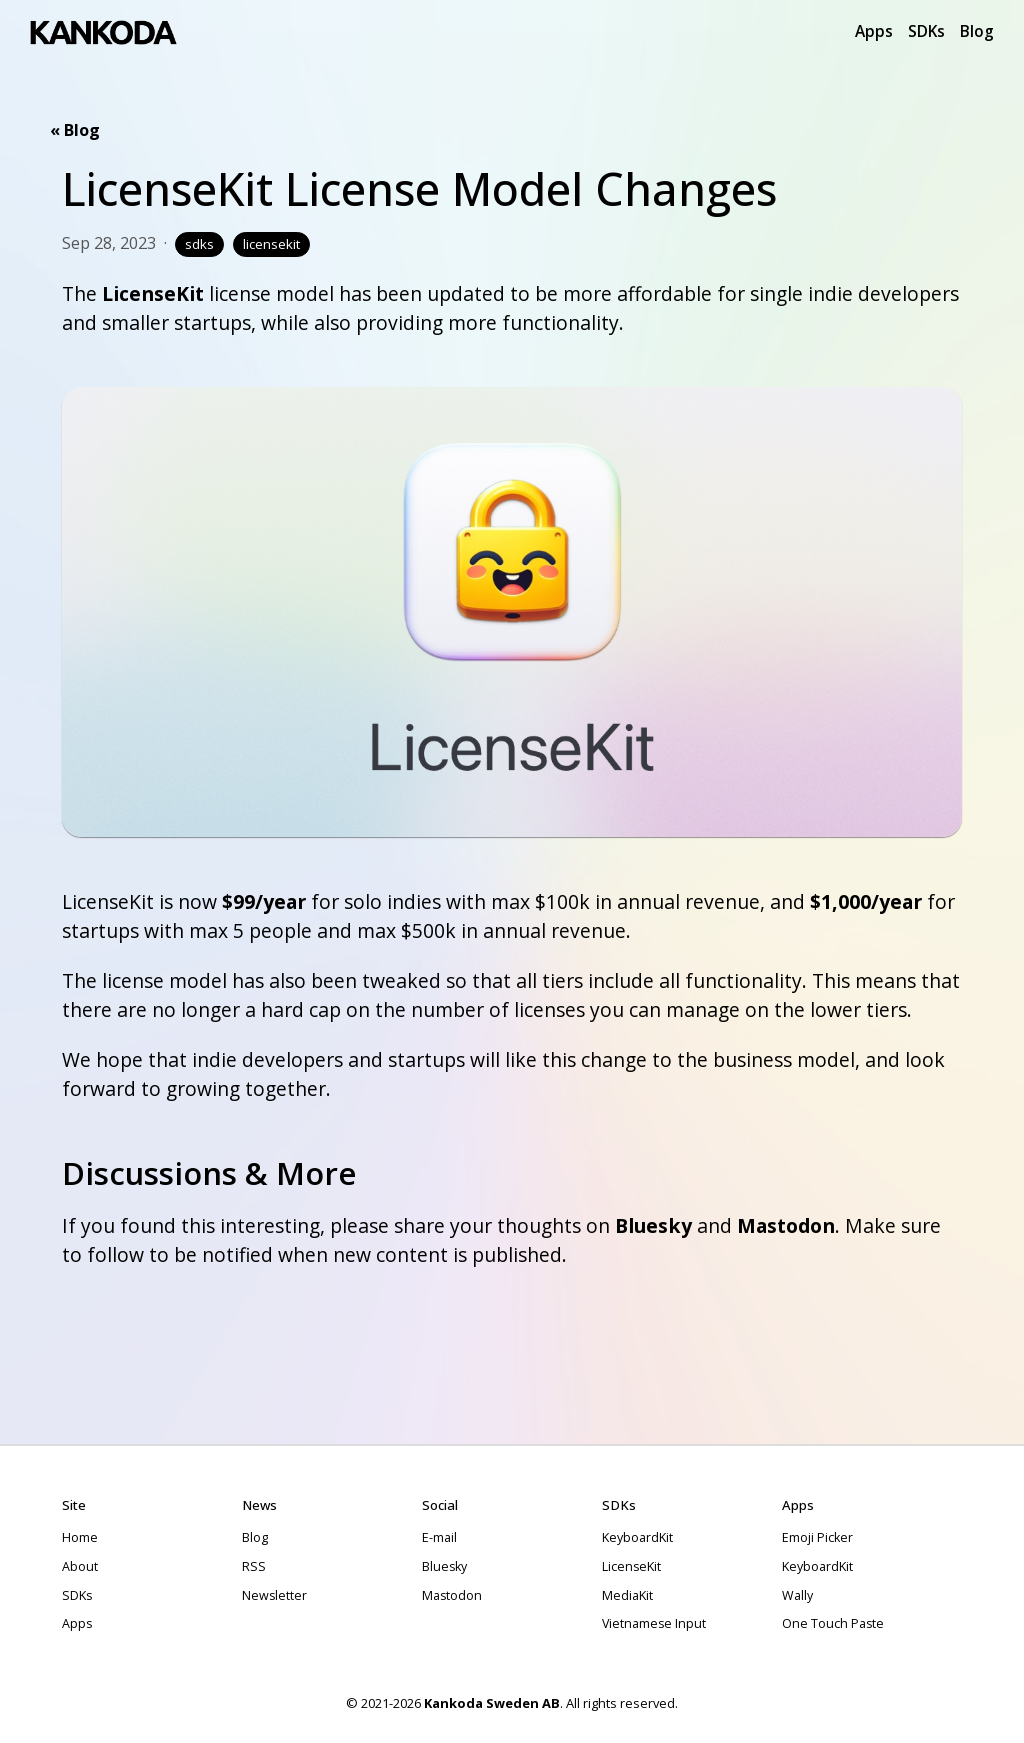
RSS (254, 1566)
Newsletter (274, 1595)
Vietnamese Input (654, 1623)
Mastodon (786, 1225)
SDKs (926, 31)
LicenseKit (153, 293)
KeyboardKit (637, 1537)
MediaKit (627, 1595)
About (80, 1566)
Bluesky (653, 1225)
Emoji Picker (817, 1537)
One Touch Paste (833, 1623)
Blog (977, 31)
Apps (874, 31)
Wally (797, 1595)
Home (80, 1537)
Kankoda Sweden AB (492, 1703)
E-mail (439, 1537)
